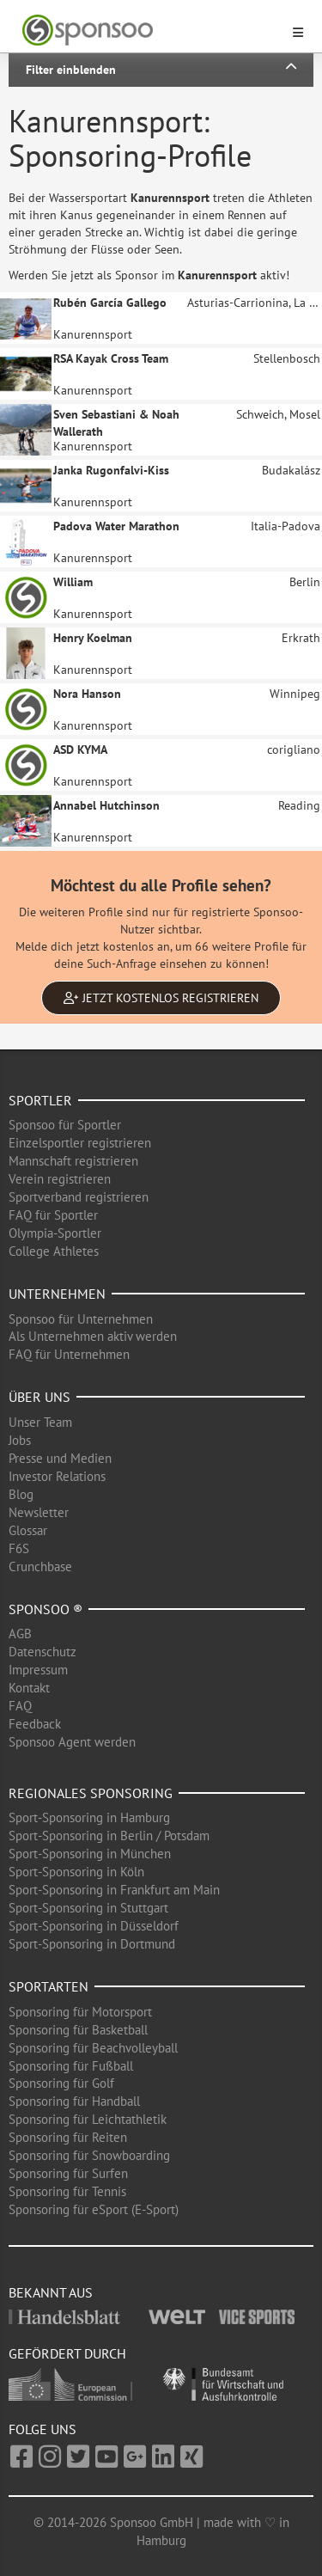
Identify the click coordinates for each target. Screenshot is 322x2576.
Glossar (28, 1530)
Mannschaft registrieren (73, 1161)
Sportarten (48, 1986)
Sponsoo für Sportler (65, 1125)
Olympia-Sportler (55, 1233)
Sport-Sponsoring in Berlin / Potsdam (109, 1835)
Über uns (39, 1396)
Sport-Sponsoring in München (90, 1853)
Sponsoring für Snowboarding (89, 2155)
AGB (20, 1633)
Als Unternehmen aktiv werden (93, 1336)
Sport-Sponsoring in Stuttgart (88, 1908)
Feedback (35, 1724)
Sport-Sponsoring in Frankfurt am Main (114, 1890)
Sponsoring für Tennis (67, 2191)
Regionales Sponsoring (91, 1793)
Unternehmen (57, 1293)
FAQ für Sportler (53, 1215)
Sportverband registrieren (79, 1197)
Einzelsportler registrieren (80, 1143)
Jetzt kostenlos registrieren (161, 998)
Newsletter (39, 1512)
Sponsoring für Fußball (71, 2066)
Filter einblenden (161, 69)
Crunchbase (40, 1566)
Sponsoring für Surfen (68, 2173)
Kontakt (29, 1688)
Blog (21, 1494)
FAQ (20, 1706)
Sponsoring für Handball (74, 2101)
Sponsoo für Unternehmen (81, 1319)
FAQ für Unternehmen (69, 1354)
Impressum (38, 1669)
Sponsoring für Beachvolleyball (93, 2048)
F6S (19, 1548)
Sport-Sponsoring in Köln (76, 1871)
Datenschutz (42, 1651)
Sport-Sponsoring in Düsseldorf (94, 1926)
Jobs (20, 1440)
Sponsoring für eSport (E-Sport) (94, 2209)
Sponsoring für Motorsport (80, 2012)
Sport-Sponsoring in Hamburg (89, 1817)
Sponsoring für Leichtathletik (88, 2119)
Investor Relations (57, 1476)
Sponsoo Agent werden (72, 1742)
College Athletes (54, 1251)
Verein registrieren (60, 1179)
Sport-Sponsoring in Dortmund (92, 1944)
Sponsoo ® (45, 1609)
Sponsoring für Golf (61, 2083)
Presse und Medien (60, 1458)
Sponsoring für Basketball (78, 2030)
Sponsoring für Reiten (68, 2137)
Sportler (40, 1100)
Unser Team (40, 1422)
